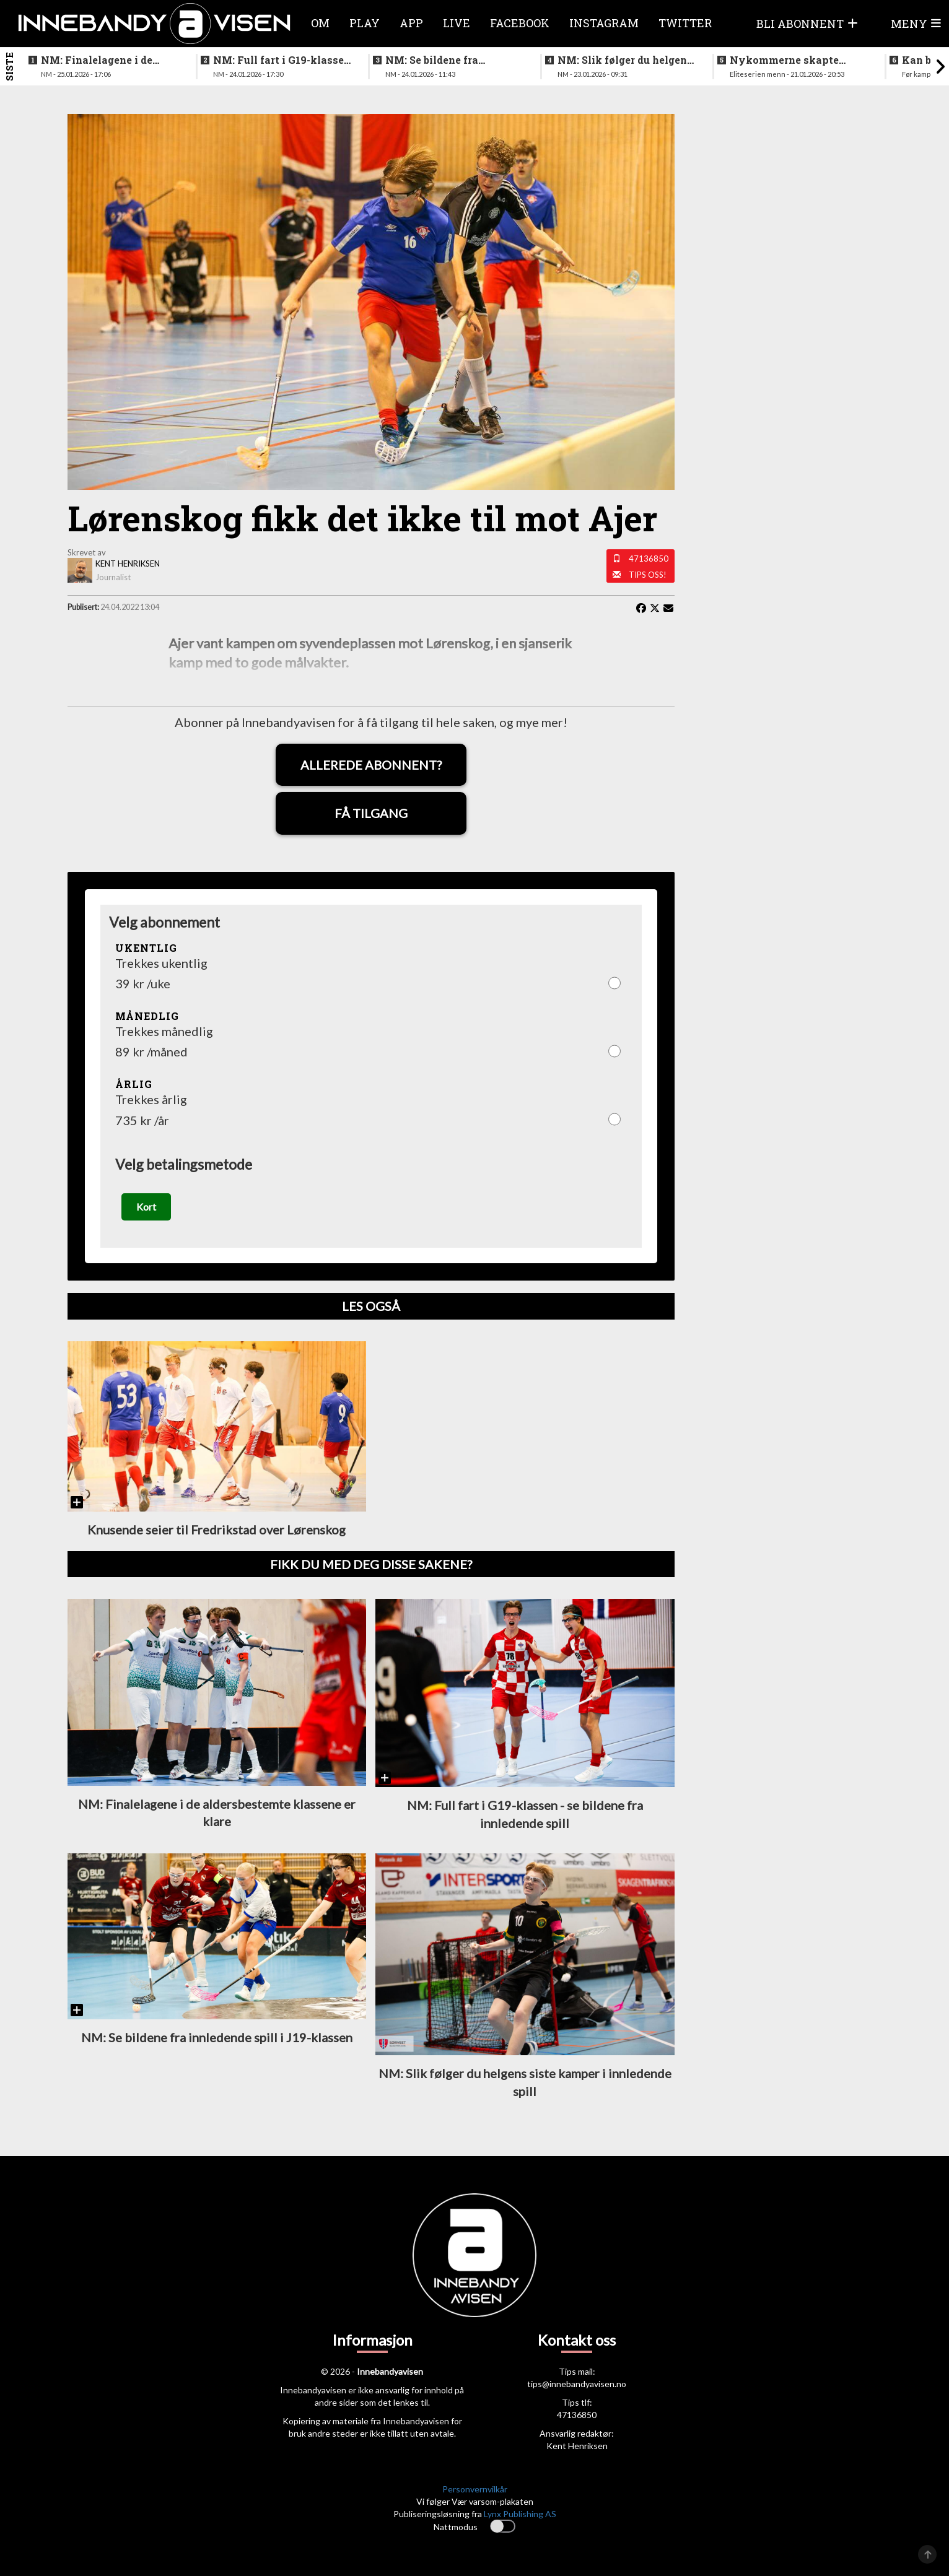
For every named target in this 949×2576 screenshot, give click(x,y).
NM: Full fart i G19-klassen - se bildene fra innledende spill (282, 60)
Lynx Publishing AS (520, 2514)
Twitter (685, 22)
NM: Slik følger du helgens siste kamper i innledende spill (625, 60)
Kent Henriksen (577, 2446)
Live (456, 22)
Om (320, 22)
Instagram (604, 22)
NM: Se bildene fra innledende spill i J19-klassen (442, 60)
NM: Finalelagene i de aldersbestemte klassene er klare (110, 60)
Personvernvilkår (474, 2489)
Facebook (519, 22)
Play (364, 22)
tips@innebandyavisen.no (576, 2384)
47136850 (648, 559)
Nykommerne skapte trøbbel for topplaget (784, 60)
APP (411, 22)
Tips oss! (648, 575)
